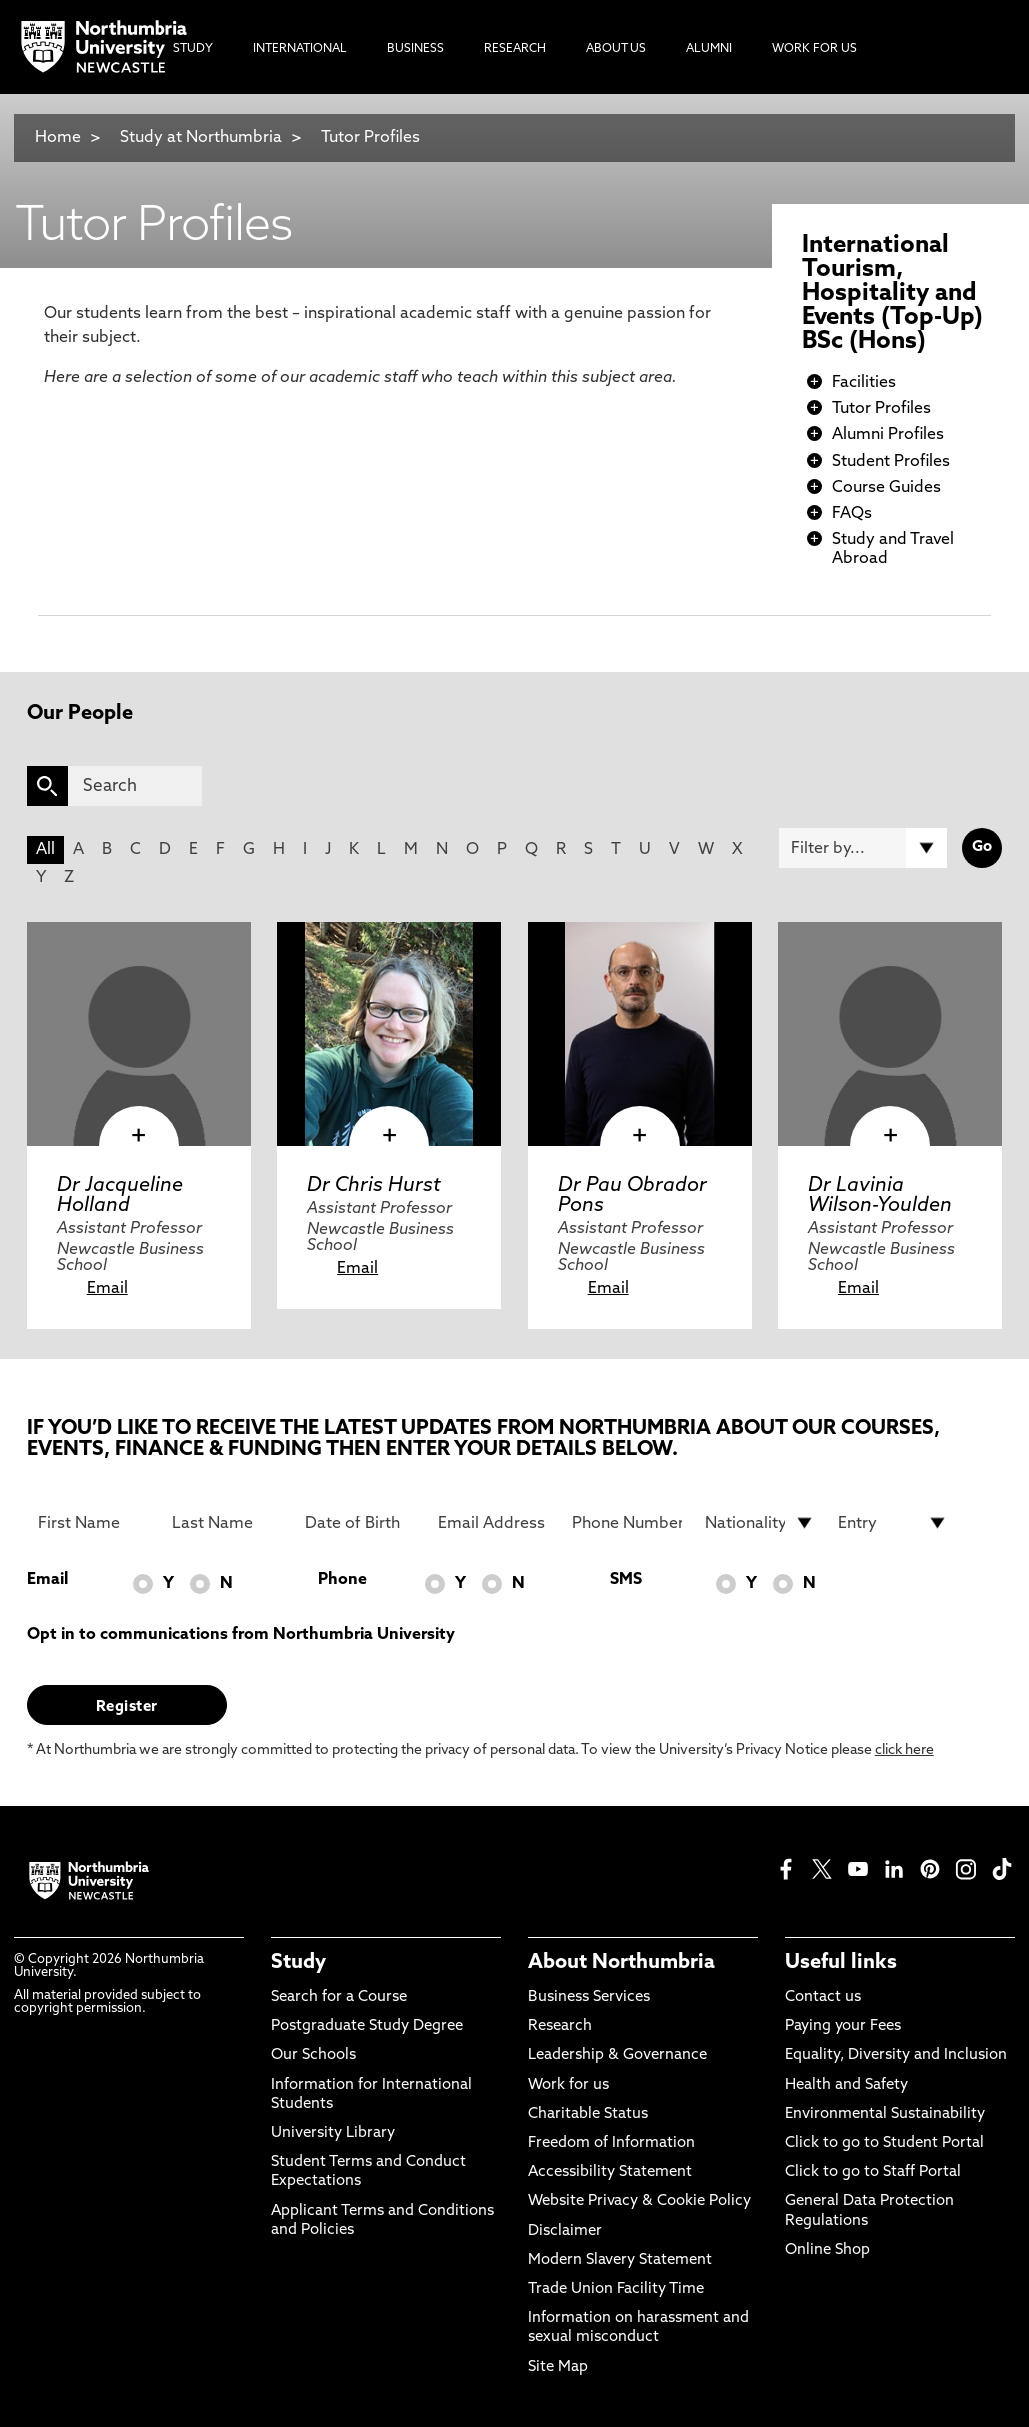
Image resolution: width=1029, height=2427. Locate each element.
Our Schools (313, 2055)
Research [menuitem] (515, 49)
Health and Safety (846, 2085)
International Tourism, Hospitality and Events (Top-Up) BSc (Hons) (892, 294)
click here (904, 1750)
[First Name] (93, 1523)
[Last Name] (227, 1523)
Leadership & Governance (617, 2055)
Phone (342, 1580)
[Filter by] (863, 848)
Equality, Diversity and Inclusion (896, 2055)
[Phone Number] (627, 1523)
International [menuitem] (300, 49)
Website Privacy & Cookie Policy (639, 2201)
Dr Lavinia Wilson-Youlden (880, 1196)
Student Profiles (891, 462)
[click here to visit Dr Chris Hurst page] (389, 1034)
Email (107, 1289)
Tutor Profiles (370, 138)
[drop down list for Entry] (893, 1523)
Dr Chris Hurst (374, 1186)
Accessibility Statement (610, 2172)
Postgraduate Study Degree (367, 2026)
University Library (333, 2133)
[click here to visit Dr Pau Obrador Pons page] (640, 1034)
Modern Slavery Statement (620, 2260)
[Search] (135, 786)
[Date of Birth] (360, 1523)
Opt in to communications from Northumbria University (241, 1635)
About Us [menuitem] (616, 49)
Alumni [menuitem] (709, 49)
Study (298, 1963)
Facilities (864, 383)
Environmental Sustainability (885, 2114)
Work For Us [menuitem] (814, 49)
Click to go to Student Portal (884, 2143)
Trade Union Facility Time (616, 2289)
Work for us (568, 2085)
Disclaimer (565, 2231)
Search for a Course (339, 1997)
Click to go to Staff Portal (873, 2172)
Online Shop (827, 2250)
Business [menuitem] (415, 49)
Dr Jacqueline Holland (120, 1196)
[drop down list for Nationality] (760, 1523)
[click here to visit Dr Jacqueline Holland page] (139, 1034)
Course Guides (886, 488)
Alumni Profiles (888, 435)
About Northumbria (621, 1963)
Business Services (589, 1997)
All (45, 850)
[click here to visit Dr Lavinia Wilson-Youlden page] (890, 1034)
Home (58, 138)
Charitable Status (588, 2114)
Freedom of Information (611, 2143)
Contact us (823, 1997)
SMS (626, 1580)
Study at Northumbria (201, 138)
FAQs (852, 514)
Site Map (558, 2367)
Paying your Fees (843, 2026)
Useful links (841, 1963)
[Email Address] (493, 1523)
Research (560, 2026)
